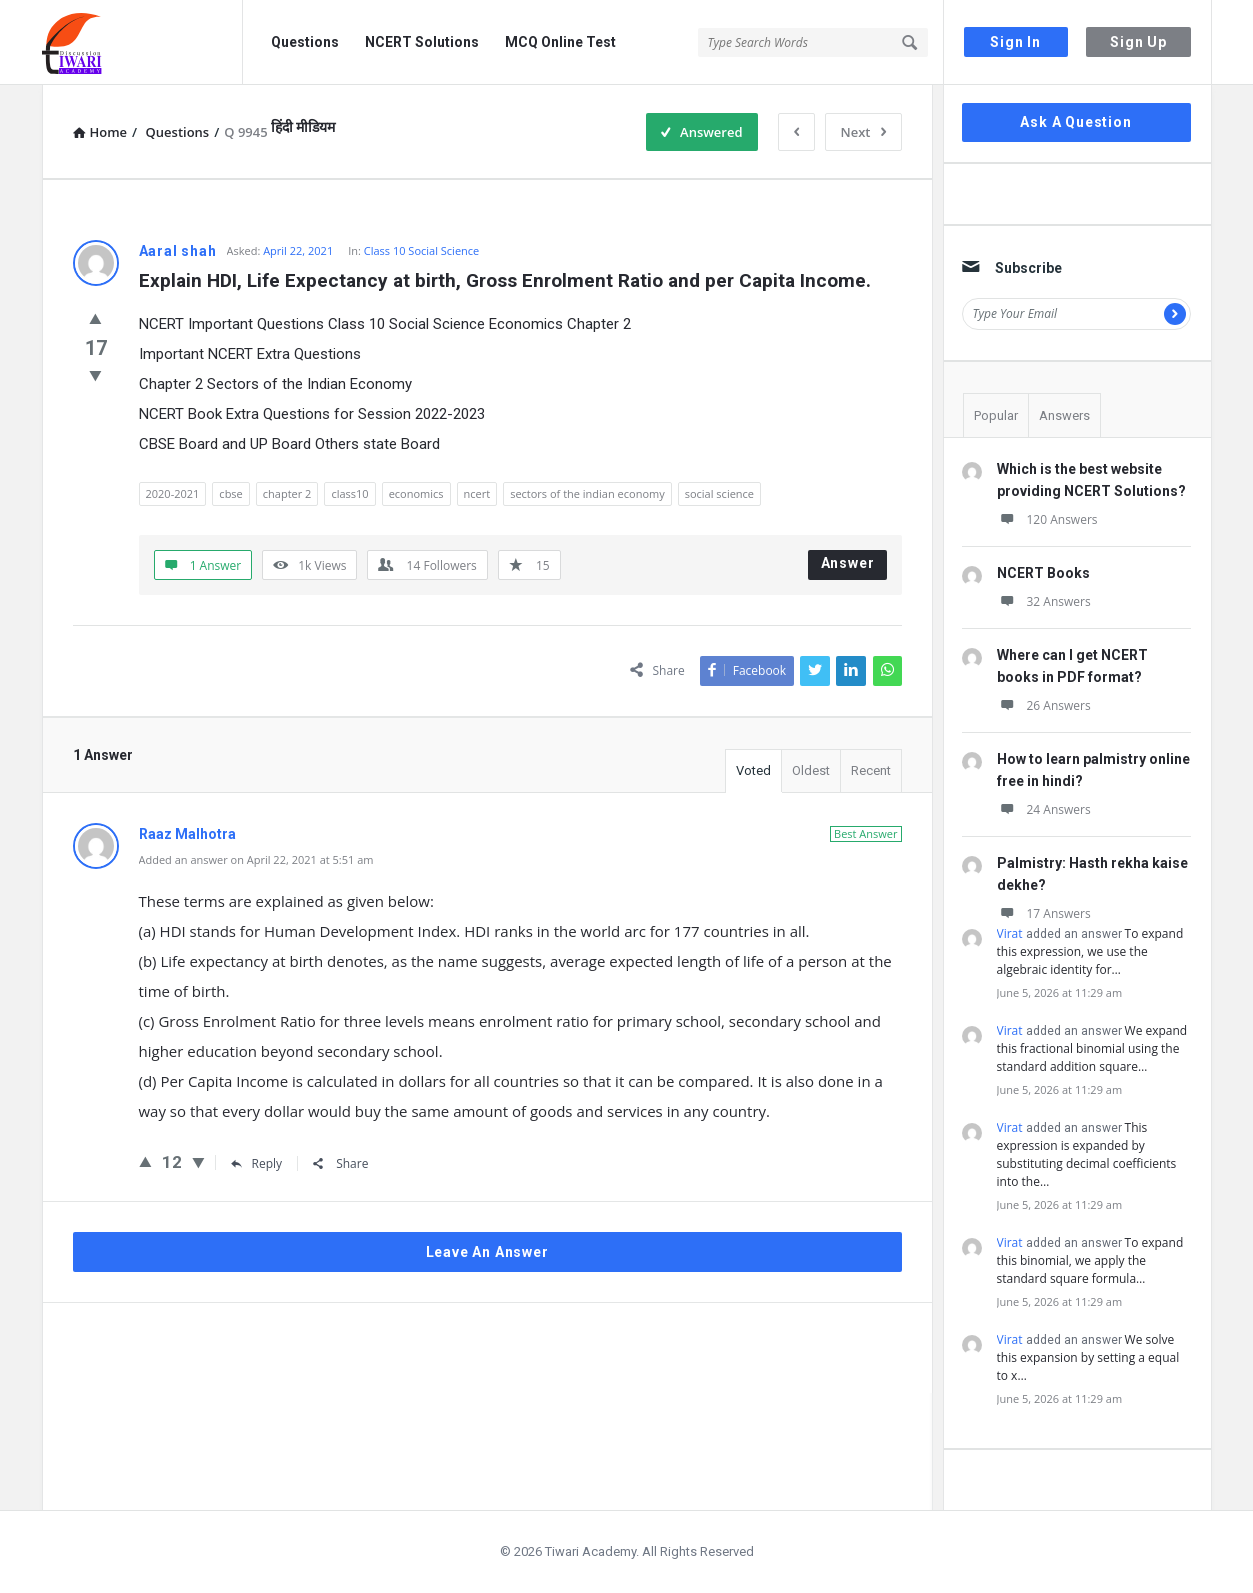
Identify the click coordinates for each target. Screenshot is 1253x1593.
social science (719, 493)
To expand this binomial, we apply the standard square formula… (1090, 1260)
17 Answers (1044, 913)
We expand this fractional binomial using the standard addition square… (1092, 1048)
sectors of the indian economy (587, 493)
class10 (349, 493)
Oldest (811, 770)
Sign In (1015, 42)
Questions (305, 42)
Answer (848, 563)
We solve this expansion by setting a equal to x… (1088, 1357)
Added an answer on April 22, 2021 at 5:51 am (256, 859)
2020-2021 (173, 493)
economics (416, 493)
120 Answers (1047, 519)
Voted (753, 770)
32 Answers (1044, 601)
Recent (871, 770)
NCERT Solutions (422, 42)
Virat (1010, 933)
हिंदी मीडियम (303, 127)
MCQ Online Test (560, 42)
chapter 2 (287, 493)
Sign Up (1138, 42)
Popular (996, 415)
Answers (1064, 415)
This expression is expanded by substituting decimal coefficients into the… (1087, 1154)
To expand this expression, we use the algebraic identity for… (1090, 951)
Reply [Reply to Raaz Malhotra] (257, 1163)
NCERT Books (1043, 573)
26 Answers (1044, 705)
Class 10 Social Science (421, 250)
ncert (477, 493)
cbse (230, 493)
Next (863, 132)
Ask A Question (1075, 122)
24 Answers (1044, 809)
